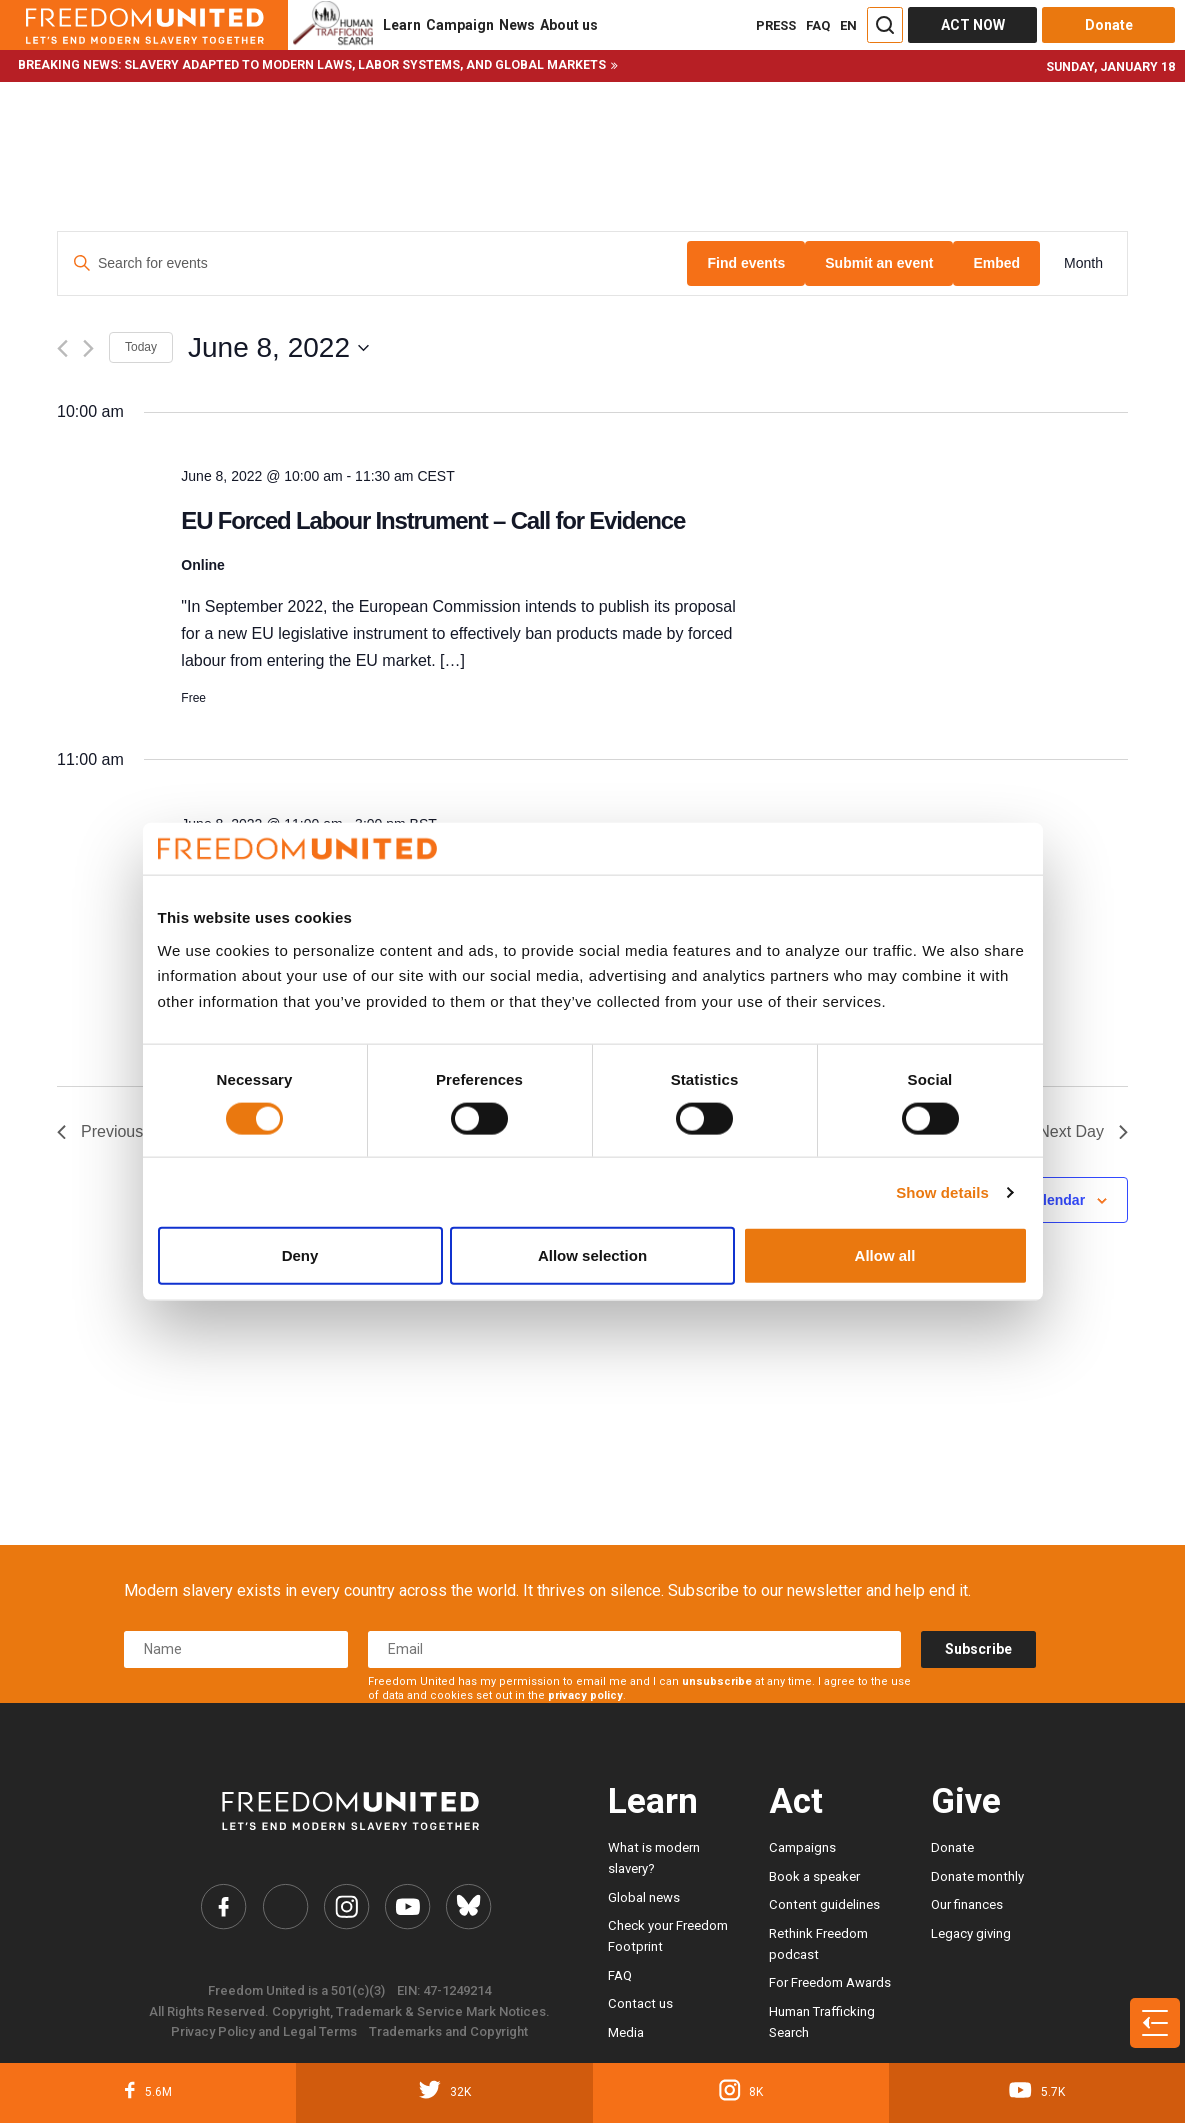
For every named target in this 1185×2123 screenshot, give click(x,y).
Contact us (640, 2003)
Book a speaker (814, 1876)
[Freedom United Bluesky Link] (469, 1907)
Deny (300, 1255)
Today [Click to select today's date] (141, 347)
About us (569, 25)
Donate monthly (977, 1876)
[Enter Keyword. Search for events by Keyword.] (372, 263)
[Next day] (88, 348)
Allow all (885, 1255)
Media (626, 2032)
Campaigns (802, 1847)
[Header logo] (144, 25)
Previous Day (116, 1131)
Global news (644, 1897)
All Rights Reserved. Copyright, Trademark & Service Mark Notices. (349, 2011)
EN (848, 25)
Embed (996, 263)
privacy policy (585, 1695)
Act (796, 1801)
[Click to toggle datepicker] (278, 348)
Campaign (460, 25)
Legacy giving (971, 1933)
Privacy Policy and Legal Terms (264, 2031)
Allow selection (592, 1255)
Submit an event (879, 263)
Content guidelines (824, 1904)
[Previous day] (62, 348)
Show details (942, 1191)
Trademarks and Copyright (448, 2031)
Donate (952, 1847)
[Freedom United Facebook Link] (224, 1907)
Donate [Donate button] (1109, 25)
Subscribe (978, 1649)
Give (966, 1801)
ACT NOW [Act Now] (973, 25)
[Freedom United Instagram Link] (347, 1907)
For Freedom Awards (830, 1982)
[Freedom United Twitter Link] (285, 1907)
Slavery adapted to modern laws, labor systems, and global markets (365, 65)
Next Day (1083, 1131)
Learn (402, 25)
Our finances (967, 1904)
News (517, 25)
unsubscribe (717, 1681)
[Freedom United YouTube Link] (408, 1907)
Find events (746, 263)
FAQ (818, 25)
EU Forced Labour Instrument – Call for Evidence (433, 520)
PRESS (776, 25)
